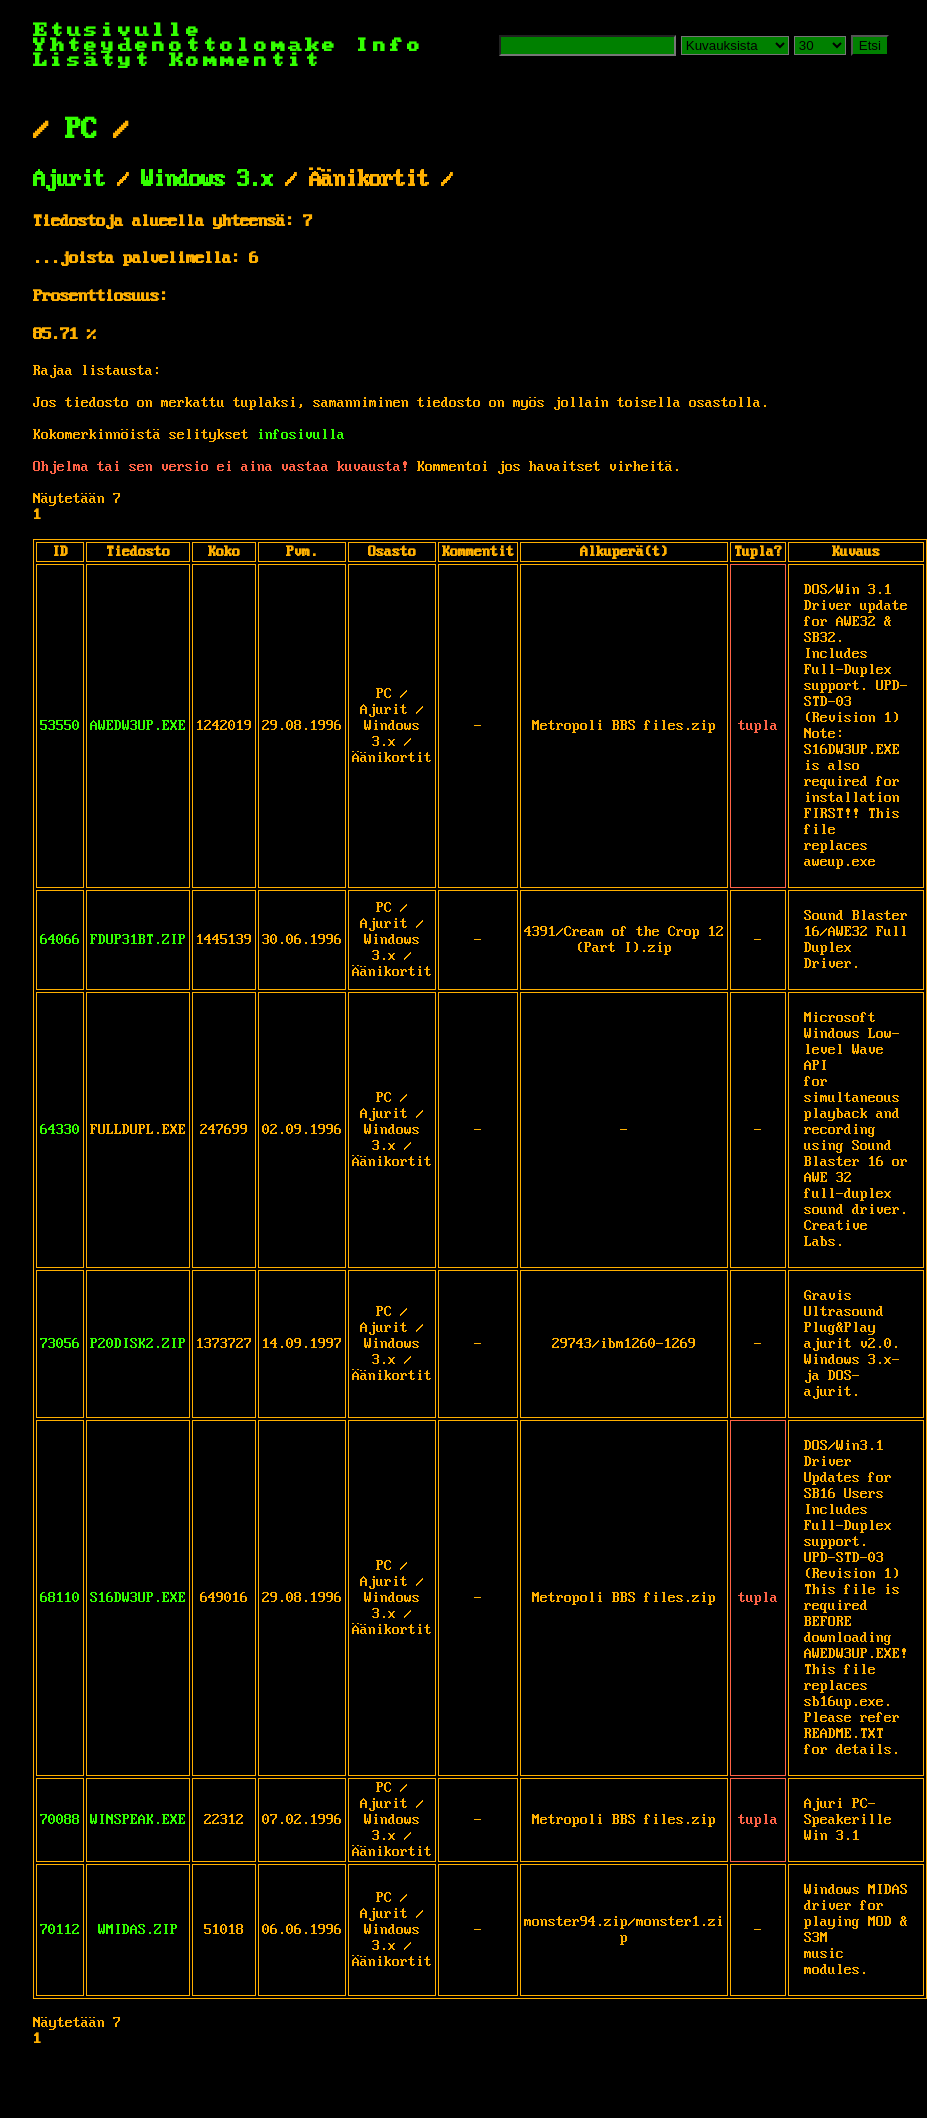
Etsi (870, 45)
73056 (60, 1344)
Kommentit (245, 60)
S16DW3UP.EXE (138, 1598)
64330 (60, 1130)
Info (390, 45)
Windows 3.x (207, 180)
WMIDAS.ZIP (138, 1930)
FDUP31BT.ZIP (138, 940)
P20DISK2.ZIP (138, 1344)
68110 (60, 1598)
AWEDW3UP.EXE (138, 726)
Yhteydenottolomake (186, 45)
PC (81, 130)
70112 (60, 1930)
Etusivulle (118, 30)
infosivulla (301, 435)
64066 (60, 940)
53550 (60, 726)
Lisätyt (92, 60)
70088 (60, 1820)
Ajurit (69, 180)
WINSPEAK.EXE (138, 1820)
